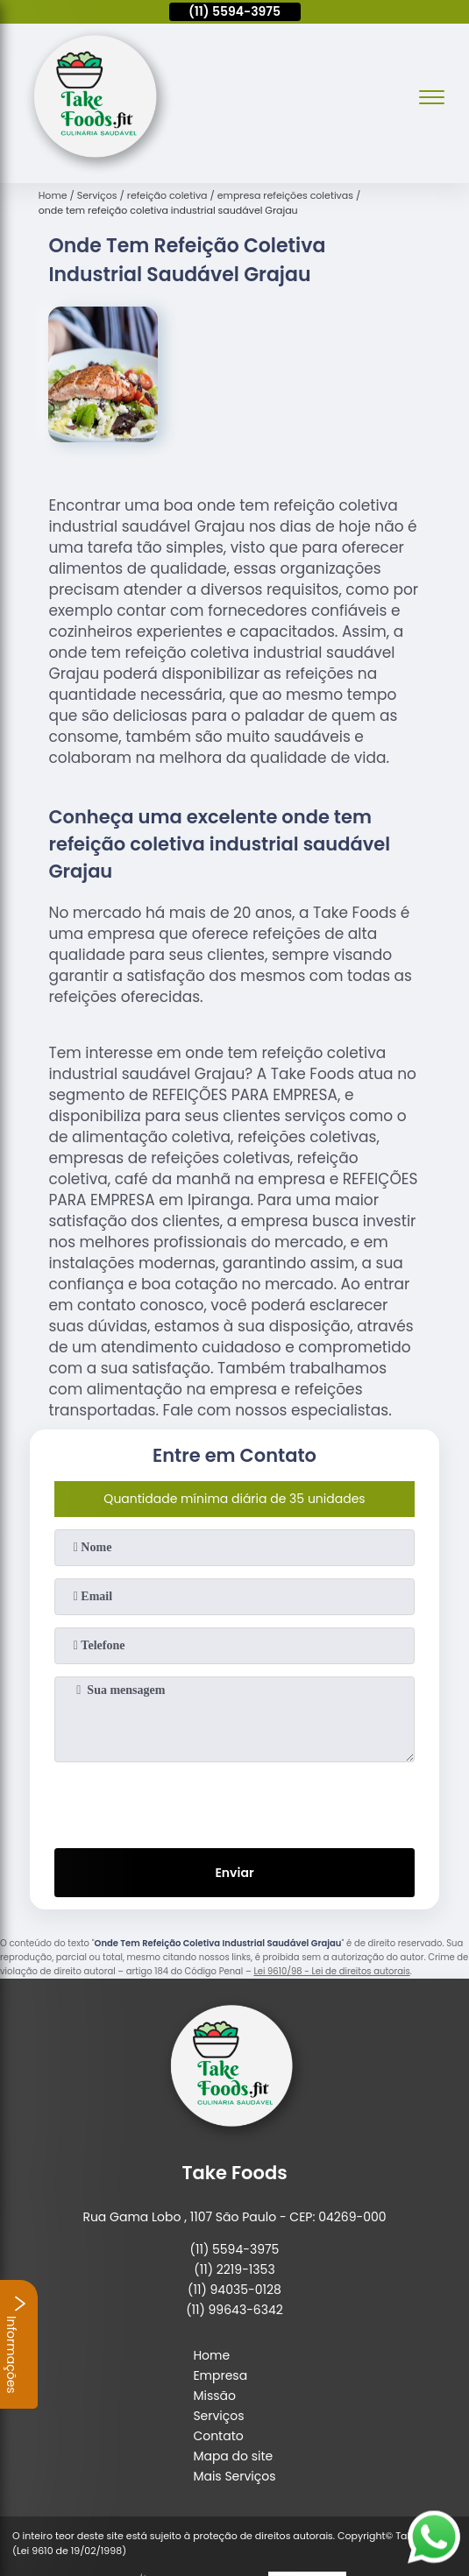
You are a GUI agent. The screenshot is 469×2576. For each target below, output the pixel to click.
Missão (214, 2395)
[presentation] (235, 1802)
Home (211, 2355)
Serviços (218, 2415)
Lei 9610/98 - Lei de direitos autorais (331, 1971)
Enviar (234, 1872)
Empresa (220, 2375)
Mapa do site (233, 2456)
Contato (218, 2436)
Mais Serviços (234, 2476)
